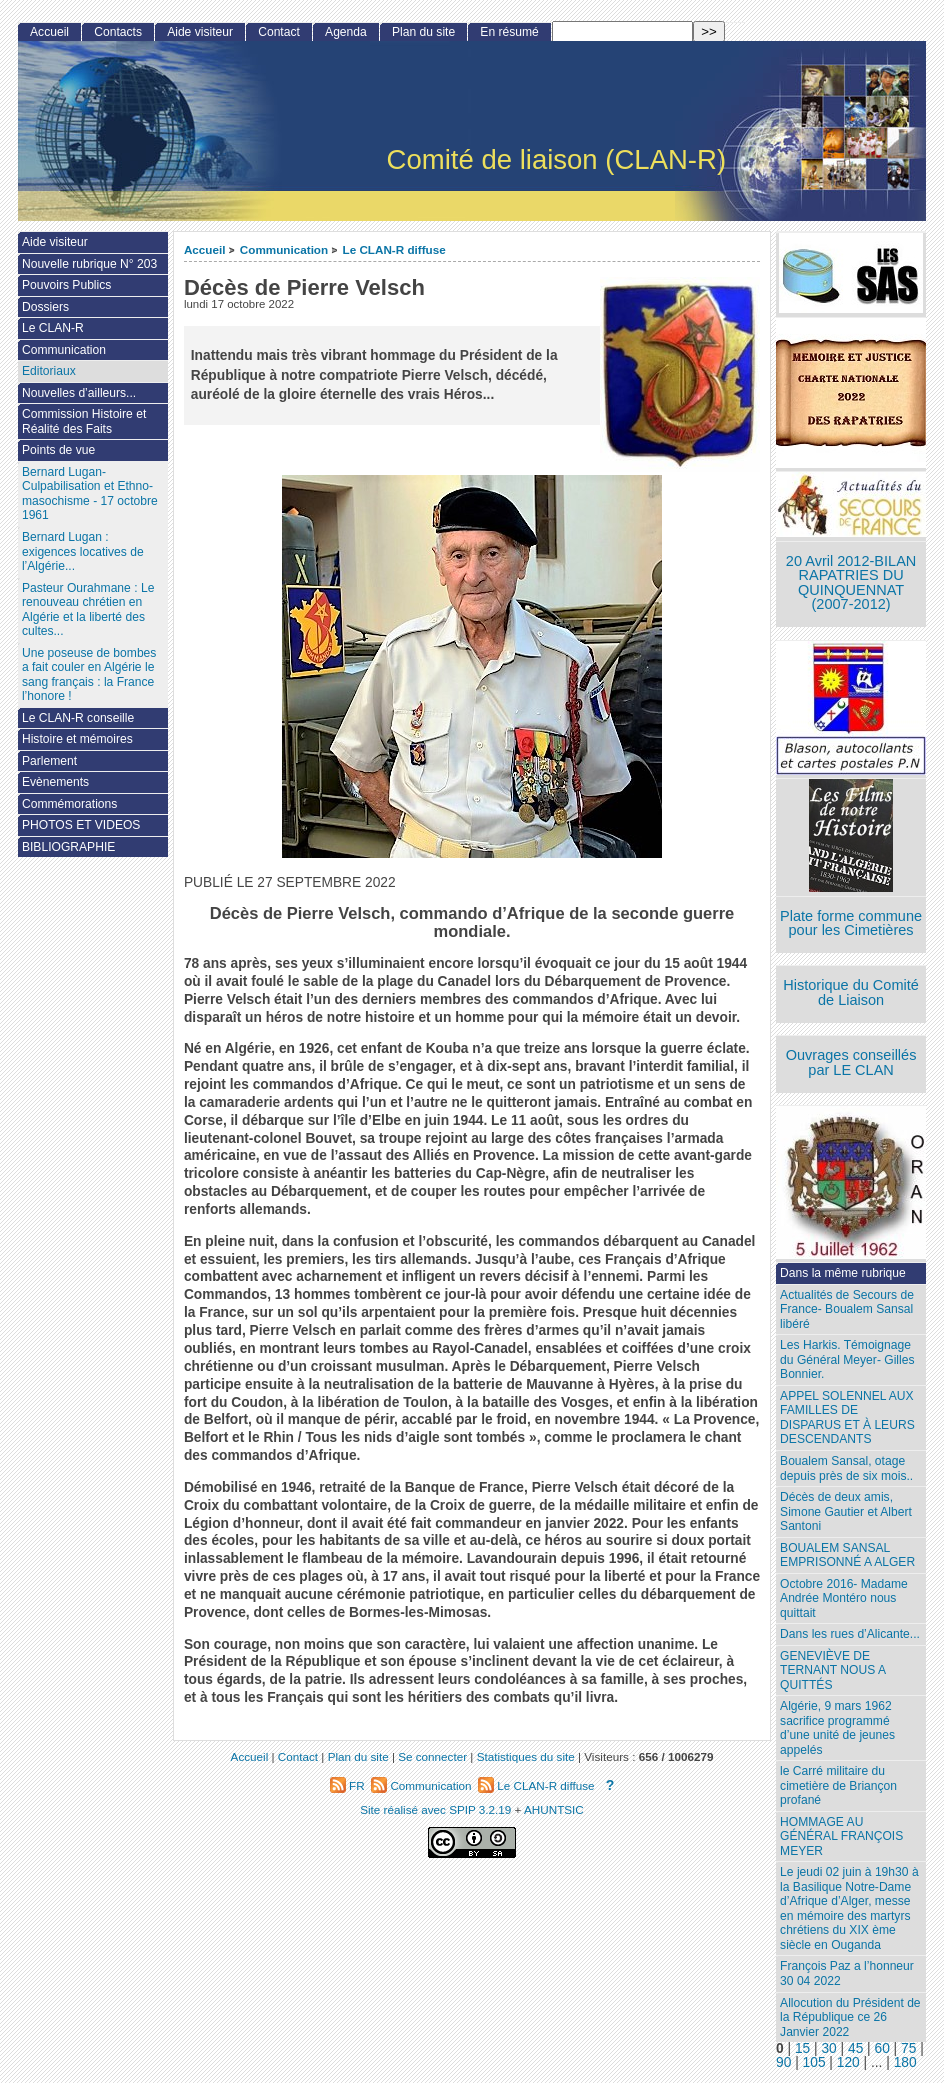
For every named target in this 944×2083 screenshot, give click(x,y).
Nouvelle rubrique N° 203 (89, 264)
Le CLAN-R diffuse (394, 249)
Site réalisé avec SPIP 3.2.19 (435, 1809)
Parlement (49, 761)
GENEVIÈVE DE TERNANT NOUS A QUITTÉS (833, 1670)
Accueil (205, 249)
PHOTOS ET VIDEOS (81, 825)
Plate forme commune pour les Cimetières (851, 923)
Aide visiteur (200, 32)
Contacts (118, 32)
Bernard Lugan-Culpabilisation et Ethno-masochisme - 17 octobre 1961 (90, 494)
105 (814, 2062)
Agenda (346, 32)
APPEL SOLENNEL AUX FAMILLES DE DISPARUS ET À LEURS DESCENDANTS (847, 1418)
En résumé (509, 32)
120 (848, 2062)
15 (802, 2048)
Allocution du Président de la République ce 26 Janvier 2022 (850, 2017)
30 (828, 2048)
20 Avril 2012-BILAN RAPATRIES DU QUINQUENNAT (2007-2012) (851, 583)
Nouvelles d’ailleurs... (79, 393)
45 (855, 2048)
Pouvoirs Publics (66, 285)
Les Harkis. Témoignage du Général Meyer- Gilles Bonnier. (847, 1359)
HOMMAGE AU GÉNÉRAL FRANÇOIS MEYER (841, 1836)
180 (905, 2062)
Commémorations (69, 804)
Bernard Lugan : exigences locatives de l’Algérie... (83, 551)
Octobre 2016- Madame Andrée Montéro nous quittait (844, 1598)
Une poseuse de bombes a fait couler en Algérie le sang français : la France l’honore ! (89, 675)
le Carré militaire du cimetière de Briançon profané (838, 1785)
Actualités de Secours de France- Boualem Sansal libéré (847, 1309)
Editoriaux (49, 371)
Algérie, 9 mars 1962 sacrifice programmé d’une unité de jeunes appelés (837, 1728)
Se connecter (432, 1756)
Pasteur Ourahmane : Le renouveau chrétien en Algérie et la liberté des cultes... (88, 610)
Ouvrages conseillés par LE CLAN (851, 1062)
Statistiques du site (526, 1756)
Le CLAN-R (53, 328)
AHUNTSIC (554, 1809)
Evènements (55, 782)
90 (783, 2062)
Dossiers (45, 307)
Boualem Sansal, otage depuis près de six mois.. (846, 1468)
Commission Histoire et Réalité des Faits (84, 421)
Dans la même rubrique (843, 1273)
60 (882, 2048)
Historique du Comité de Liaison (851, 992)
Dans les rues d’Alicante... (850, 1634)
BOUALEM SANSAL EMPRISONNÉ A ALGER (847, 1555)
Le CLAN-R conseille (78, 718)
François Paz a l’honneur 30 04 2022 (847, 1973)
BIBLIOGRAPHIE (68, 847)
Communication (284, 249)
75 (908, 2048)
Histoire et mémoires (77, 739)
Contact (279, 32)
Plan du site (423, 32)
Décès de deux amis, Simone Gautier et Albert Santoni (846, 1511)
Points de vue (58, 450)
